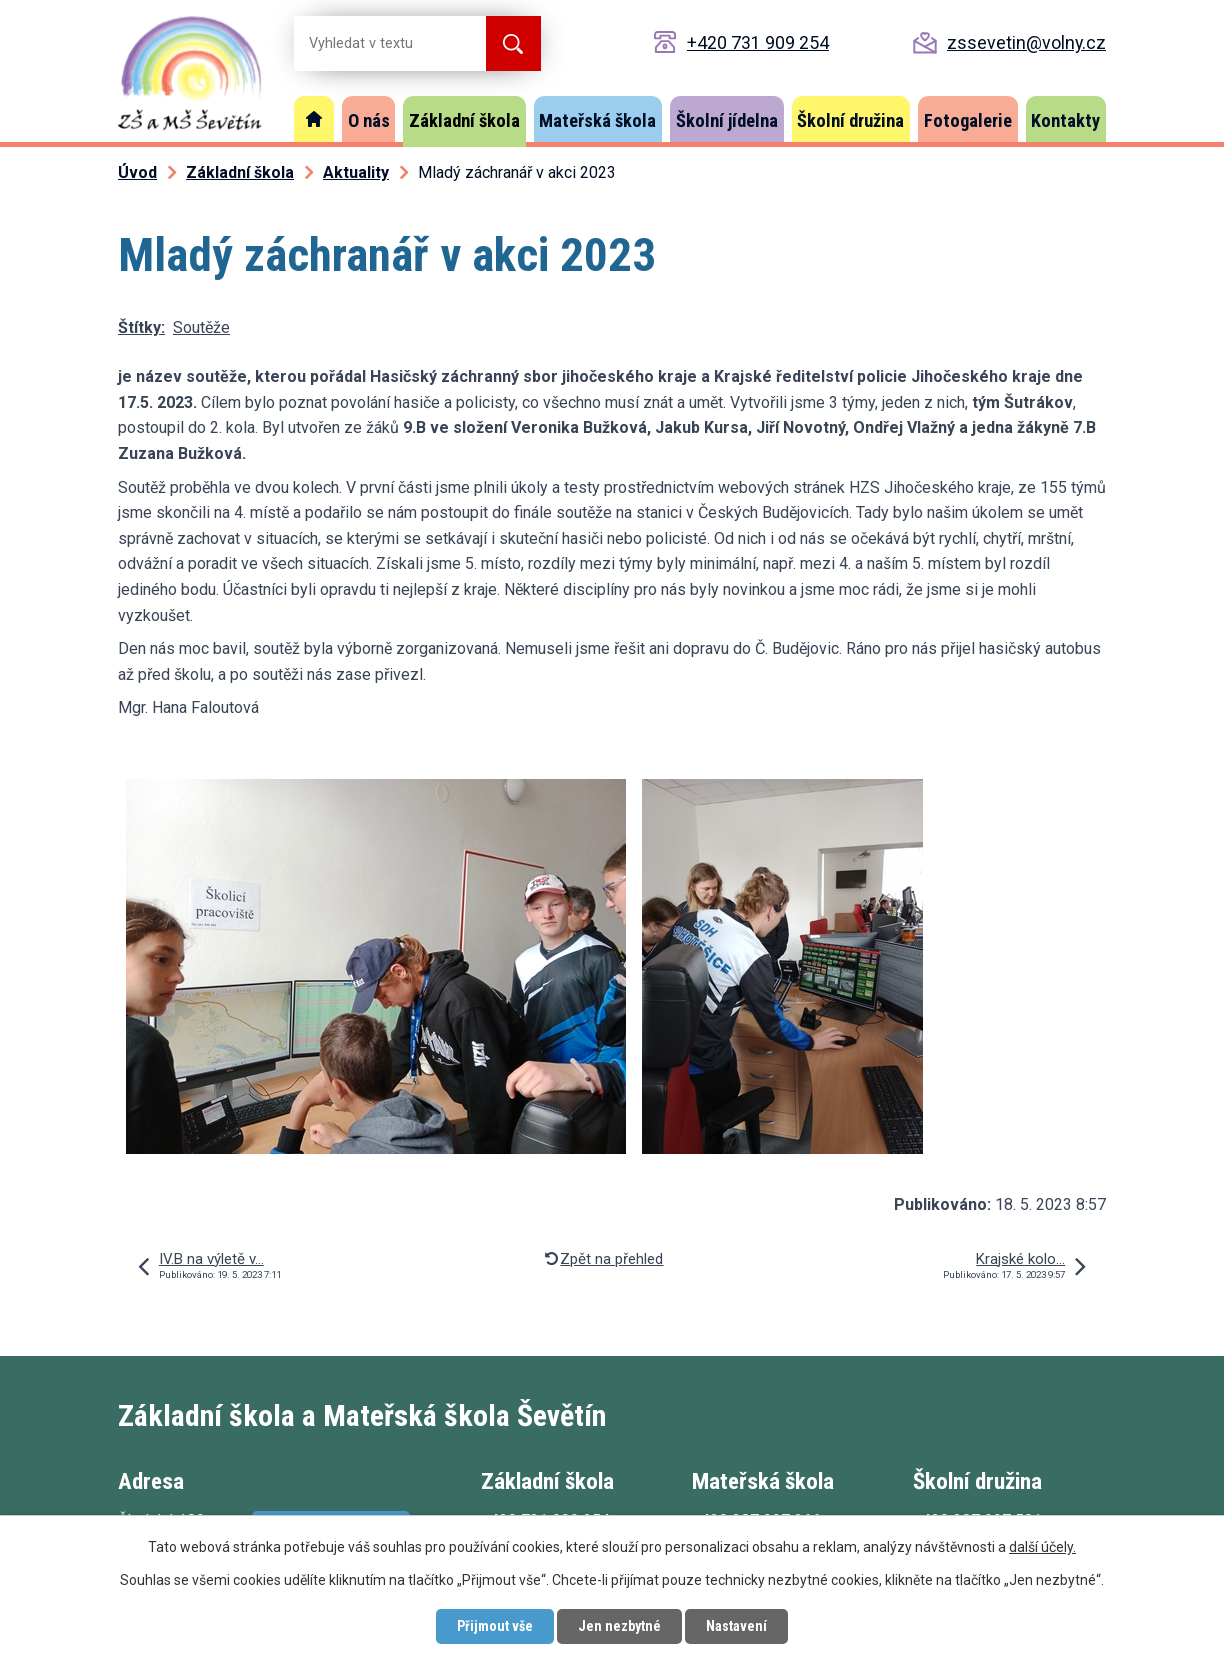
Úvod (314, 119)
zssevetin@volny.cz (1026, 42)
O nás (369, 120)
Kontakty (1065, 120)
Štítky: (141, 327)
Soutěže (201, 327)
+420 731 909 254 (758, 42)
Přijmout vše (495, 1626)
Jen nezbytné (619, 1626)
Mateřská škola (597, 120)
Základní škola (464, 120)
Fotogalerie (968, 120)
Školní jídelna (727, 120)
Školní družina (850, 120)
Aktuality (356, 172)
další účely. (1042, 1547)
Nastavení (736, 1626)
